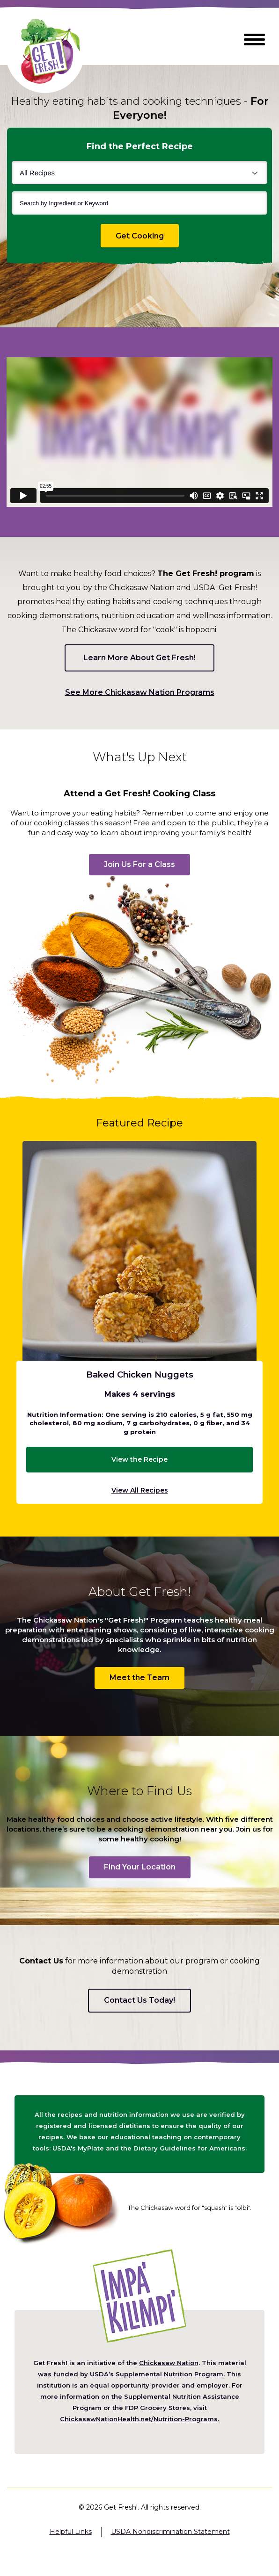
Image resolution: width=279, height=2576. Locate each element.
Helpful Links (71, 2531)
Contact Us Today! (139, 2000)
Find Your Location (140, 1866)
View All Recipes (139, 1490)
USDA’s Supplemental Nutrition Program (156, 2374)
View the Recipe (139, 1459)
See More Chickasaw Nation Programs (140, 692)
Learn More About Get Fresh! (139, 657)
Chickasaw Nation (168, 2363)
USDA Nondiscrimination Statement (170, 2531)
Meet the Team (139, 1677)
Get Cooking (147, 235)
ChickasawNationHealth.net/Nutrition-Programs (139, 2419)
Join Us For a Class (139, 864)
